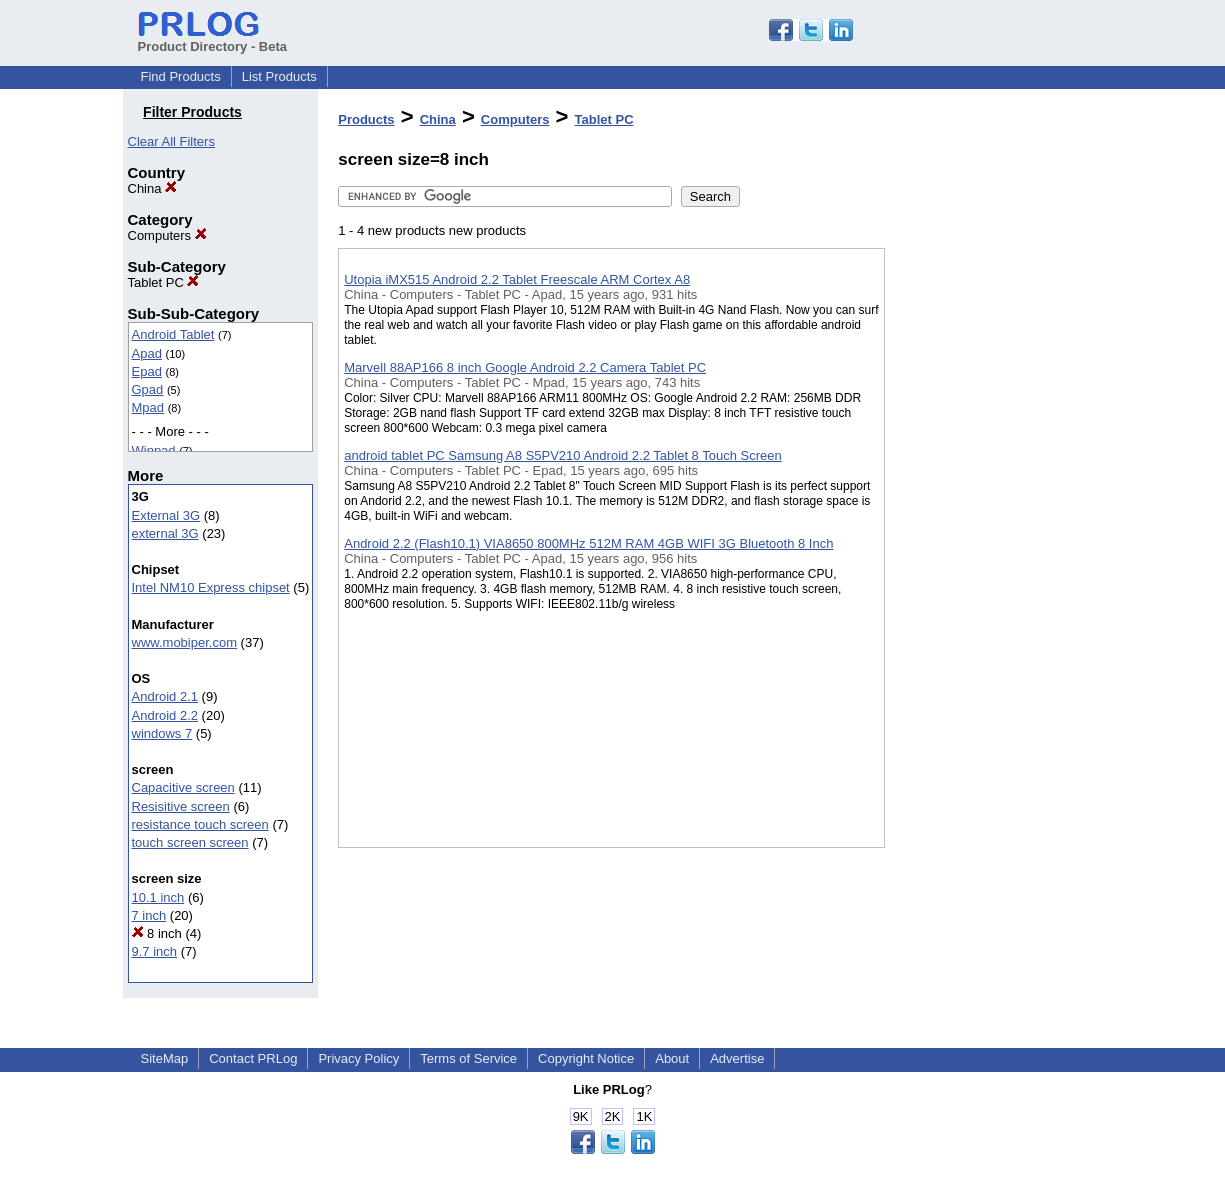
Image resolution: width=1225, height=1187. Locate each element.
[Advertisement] (985, 519)
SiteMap (165, 1058)
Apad (147, 353)
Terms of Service (468, 1058)
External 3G (166, 515)
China (153, 188)
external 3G (165, 533)
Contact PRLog (253, 1058)
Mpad (148, 407)
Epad (147, 371)
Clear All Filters (171, 141)
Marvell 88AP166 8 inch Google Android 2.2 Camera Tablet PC (525, 367)
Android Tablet (173, 334)
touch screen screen (190, 842)
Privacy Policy (358, 1058)
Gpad (148, 389)
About (672, 1058)
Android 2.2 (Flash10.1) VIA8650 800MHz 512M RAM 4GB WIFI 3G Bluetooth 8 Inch (588, 543)
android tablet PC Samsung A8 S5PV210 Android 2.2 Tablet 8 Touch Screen (563, 455)
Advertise (737, 1058)
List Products (279, 76)
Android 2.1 (165, 696)
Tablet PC (164, 282)
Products (366, 119)
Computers (167, 235)
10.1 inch (158, 897)
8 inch (157, 933)
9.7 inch (155, 951)
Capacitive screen (183, 787)
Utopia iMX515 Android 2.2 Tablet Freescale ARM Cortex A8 (517, 279)
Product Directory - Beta (213, 39)
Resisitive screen (181, 806)
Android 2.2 (165, 715)
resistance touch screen (200, 824)
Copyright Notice (586, 1058)
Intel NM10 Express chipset (211, 587)
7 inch (149, 915)
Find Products (181, 76)
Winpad (154, 450)
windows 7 (162, 733)
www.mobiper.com (184, 642)
